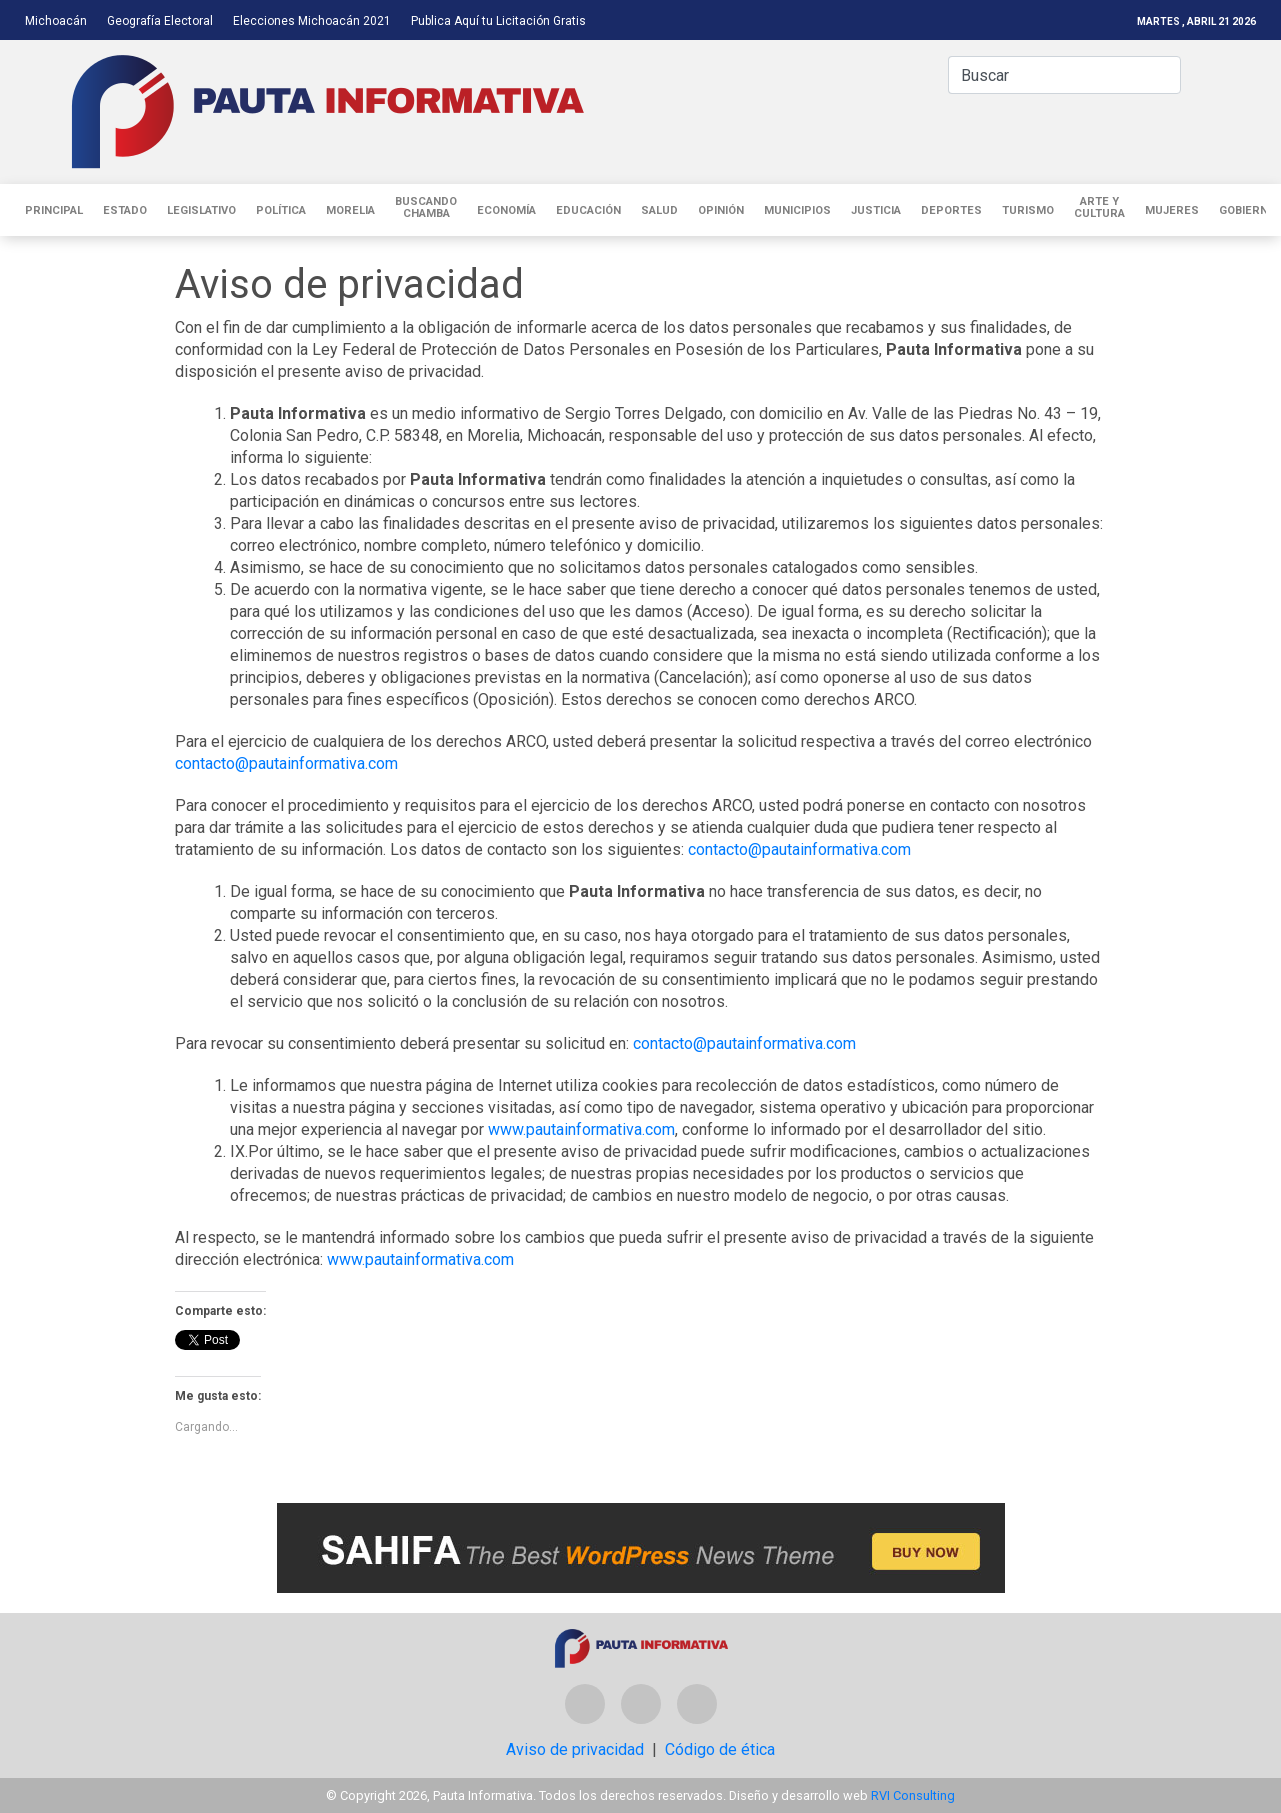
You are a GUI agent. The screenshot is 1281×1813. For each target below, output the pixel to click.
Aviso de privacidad (575, 1749)
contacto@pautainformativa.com (286, 763)
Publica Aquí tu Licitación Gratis (498, 21)
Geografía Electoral (160, 21)
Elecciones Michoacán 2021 (312, 21)
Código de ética (720, 1749)
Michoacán (56, 21)
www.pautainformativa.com (581, 1129)
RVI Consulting (913, 1795)
